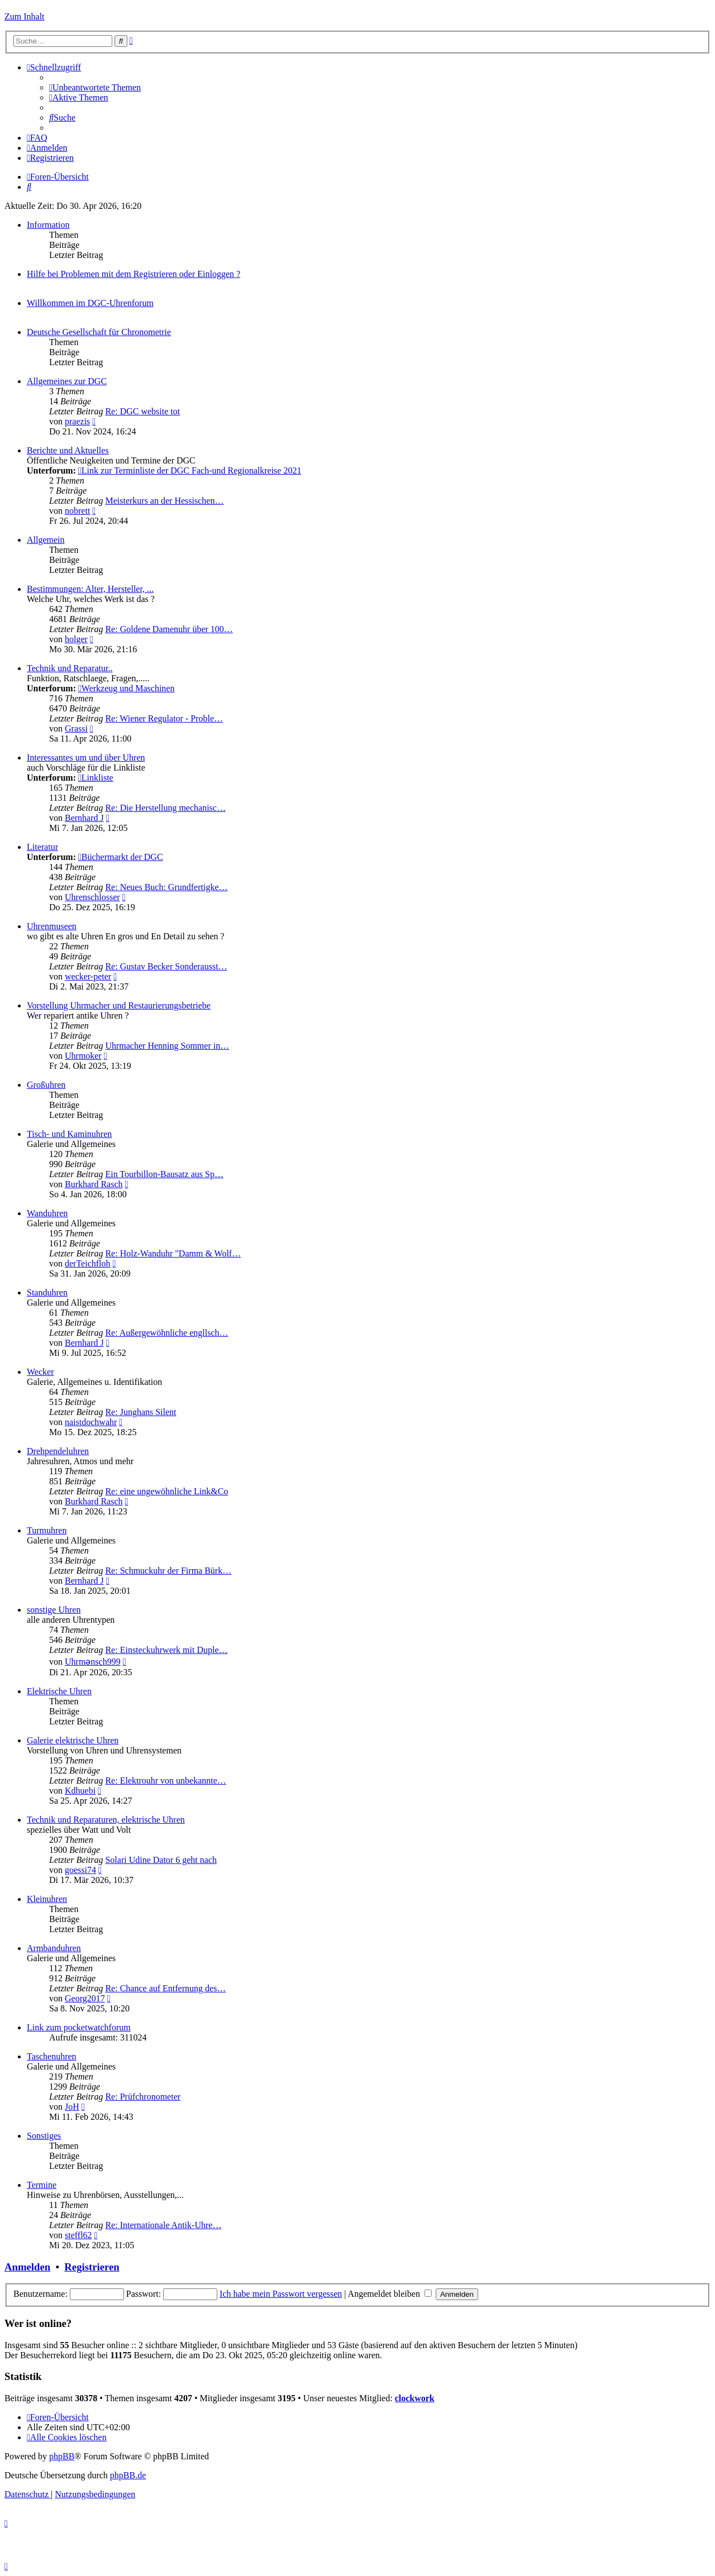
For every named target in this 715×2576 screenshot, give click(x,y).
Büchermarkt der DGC (120, 857)
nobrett (77, 510)
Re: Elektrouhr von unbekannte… (165, 1780)
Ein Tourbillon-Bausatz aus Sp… (164, 1174)
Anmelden (27, 2267)
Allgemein (46, 539)
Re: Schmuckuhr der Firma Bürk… (168, 1570)
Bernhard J (84, 818)
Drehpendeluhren (58, 1451)
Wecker (40, 1372)
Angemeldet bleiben (390, 2293)
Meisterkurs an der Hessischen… (164, 500)
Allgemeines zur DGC (67, 381)
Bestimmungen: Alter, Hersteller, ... (90, 589)
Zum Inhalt (24, 16)
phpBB (61, 2456)
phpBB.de (128, 2475)
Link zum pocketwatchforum (79, 2027)
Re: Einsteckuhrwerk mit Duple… (166, 1650)
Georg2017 (85, 1998)
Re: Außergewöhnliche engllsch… (166, 1332)
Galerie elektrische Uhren (72, 1740)
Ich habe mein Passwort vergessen (281, 2293)
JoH (72, 2106)
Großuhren (46, 1084)
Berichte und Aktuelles (68, 450)
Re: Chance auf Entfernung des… (165, 1988)
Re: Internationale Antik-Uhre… (163, 2225)
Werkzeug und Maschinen (126, 688)
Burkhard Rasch (94, 1184)
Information (48, 225)
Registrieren (91, 2267)
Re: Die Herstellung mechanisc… (165, 808)
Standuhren (47, 1292)
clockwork (415, 2398)
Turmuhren (46, 1530)
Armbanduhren (54, 1948)
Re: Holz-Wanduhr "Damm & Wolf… (173, 1253)
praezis (77, 421)
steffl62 (78, 2235)
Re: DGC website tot (142, 411)
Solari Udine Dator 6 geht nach (161, 1860)
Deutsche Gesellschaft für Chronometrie (99, 332)
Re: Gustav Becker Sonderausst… (166, 966)
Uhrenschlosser (92, 897)
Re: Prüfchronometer (142, 2096)
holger (76, 639)
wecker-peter (88, 976)
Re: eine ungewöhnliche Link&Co (166, 1491)
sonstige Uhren (53, 1609)
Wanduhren (47, 1213)
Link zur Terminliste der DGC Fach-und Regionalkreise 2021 (189, 470)
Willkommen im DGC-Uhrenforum (90, 303)
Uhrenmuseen (52, 926)
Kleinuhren (47, 1899)
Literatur (42, 847)
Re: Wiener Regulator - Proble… (164, 718)
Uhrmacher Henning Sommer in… (167, 1045)
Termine (41, 2185)
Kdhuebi (80, 1790)
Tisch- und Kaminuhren (69, 1134)
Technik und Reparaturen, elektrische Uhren (106, 1819)
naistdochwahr (91, 1422)
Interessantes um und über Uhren (86, 757)
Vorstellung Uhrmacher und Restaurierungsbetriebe (119, 1005)
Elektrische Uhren (59, 1691)
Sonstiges (44, 2135)
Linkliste (95, 777)
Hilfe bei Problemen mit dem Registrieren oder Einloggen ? (133, 274)
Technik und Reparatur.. (70, 668)
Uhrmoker (83, 1055)
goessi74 (80, 1870)
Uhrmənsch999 (93, 1661)
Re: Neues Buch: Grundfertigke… (166, 887)
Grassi (76, 728)
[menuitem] (95, 87)
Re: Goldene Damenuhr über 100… (168, 629)
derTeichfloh (88, 1263)
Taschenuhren (52, 2056)
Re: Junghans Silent (140, 1412)
